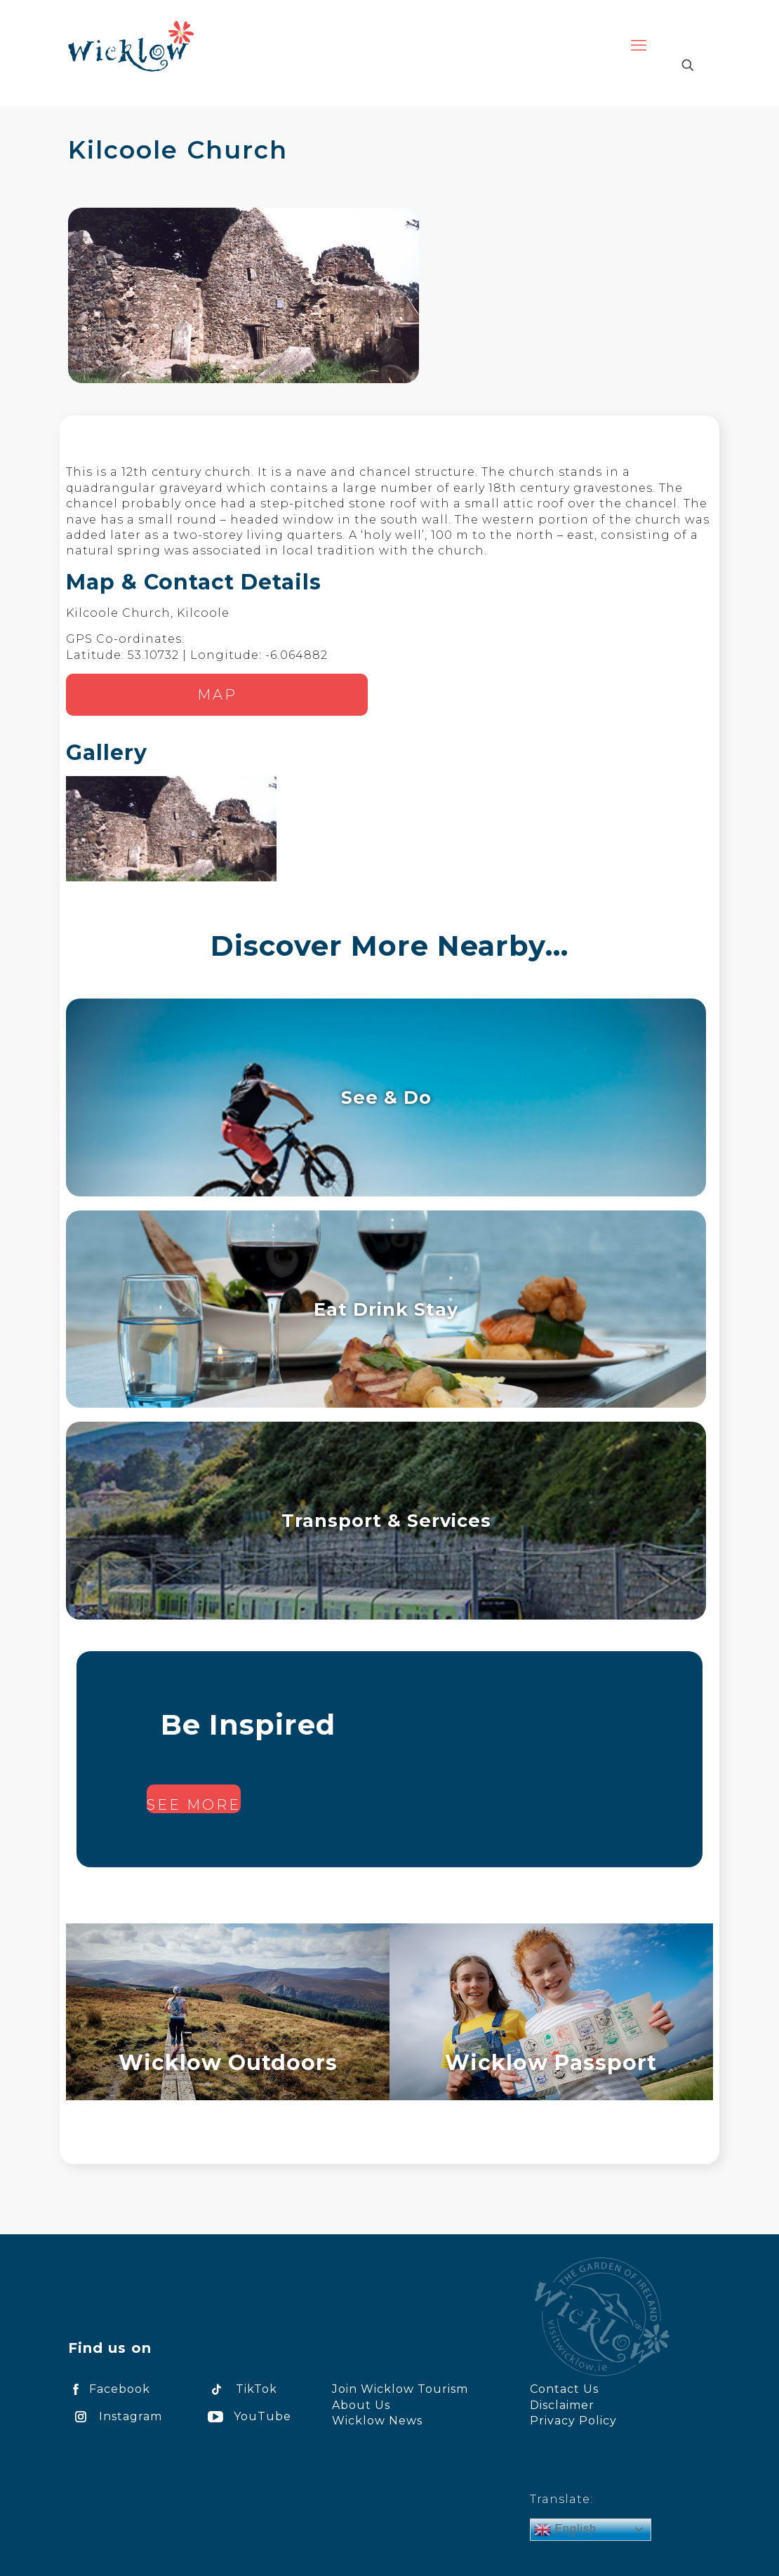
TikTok (240, 2389)
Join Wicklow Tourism (400, 2389)
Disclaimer (562, 2405)
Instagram (115, 2416)
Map (217, 694)
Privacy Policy (573, 2420)
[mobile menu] (639, 46)
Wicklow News (377, 2420)
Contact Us (564, 2389)
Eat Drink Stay (386, 1309)
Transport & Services (386, 1520)
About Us (361, 2405)
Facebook (109, 2389)
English (565, 2529)
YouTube (247, 2416)
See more (194, 1804)
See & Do (386, 1097)
